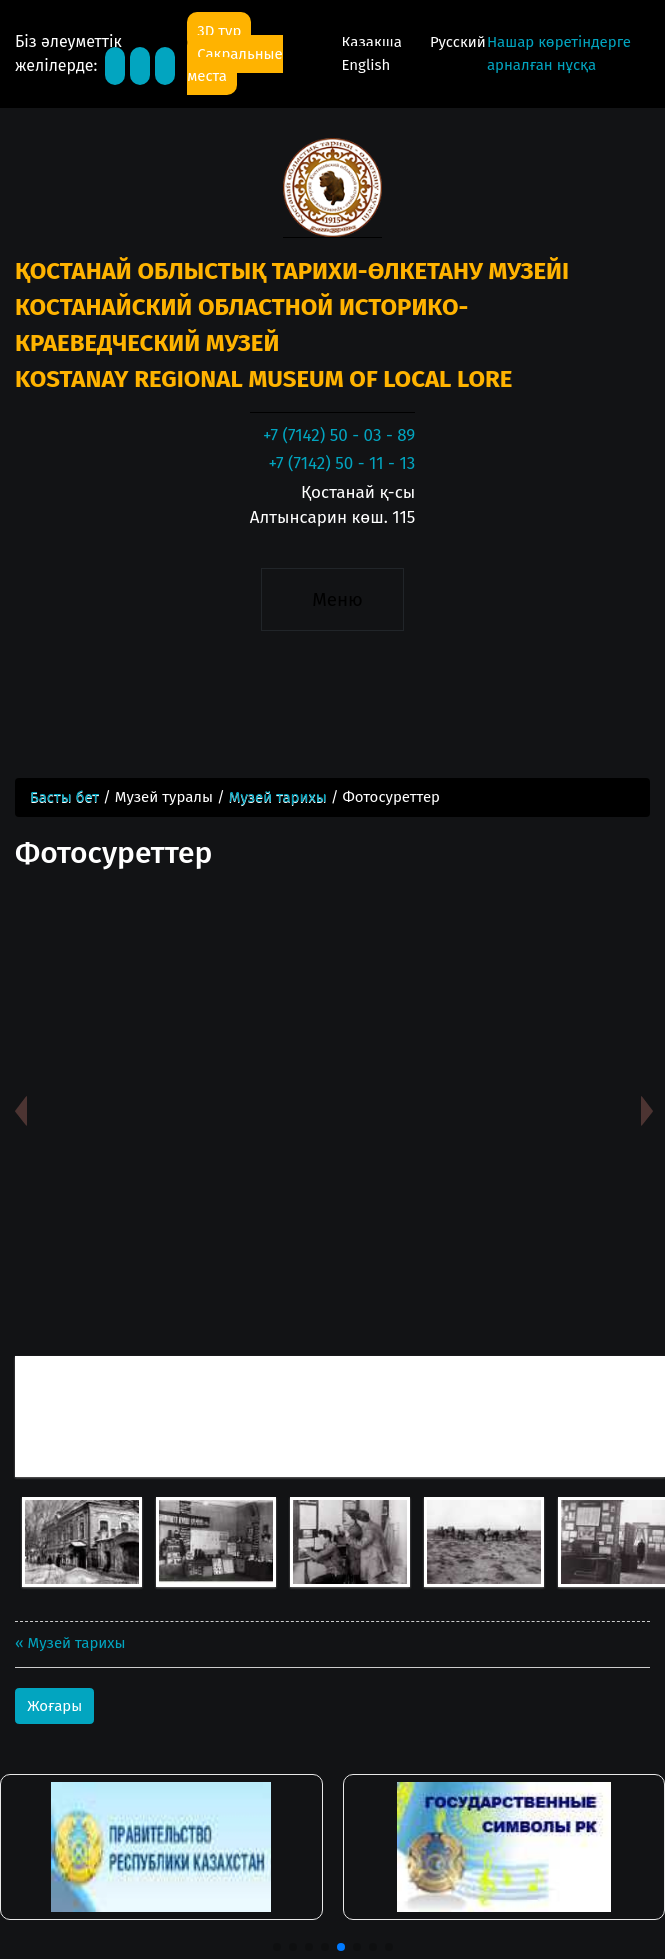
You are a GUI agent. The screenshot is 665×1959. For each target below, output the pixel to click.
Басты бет (64, 797)
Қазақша (373, 42)
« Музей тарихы (70, 1643)
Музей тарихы (278, 797)
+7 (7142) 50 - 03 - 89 (339, 435)
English (365, 65)
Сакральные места (235, 65)
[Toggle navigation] (332, 600)
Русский (458, 42)
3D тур (219, 31)
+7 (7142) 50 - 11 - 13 (341, 463)
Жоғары (54, 1706)
